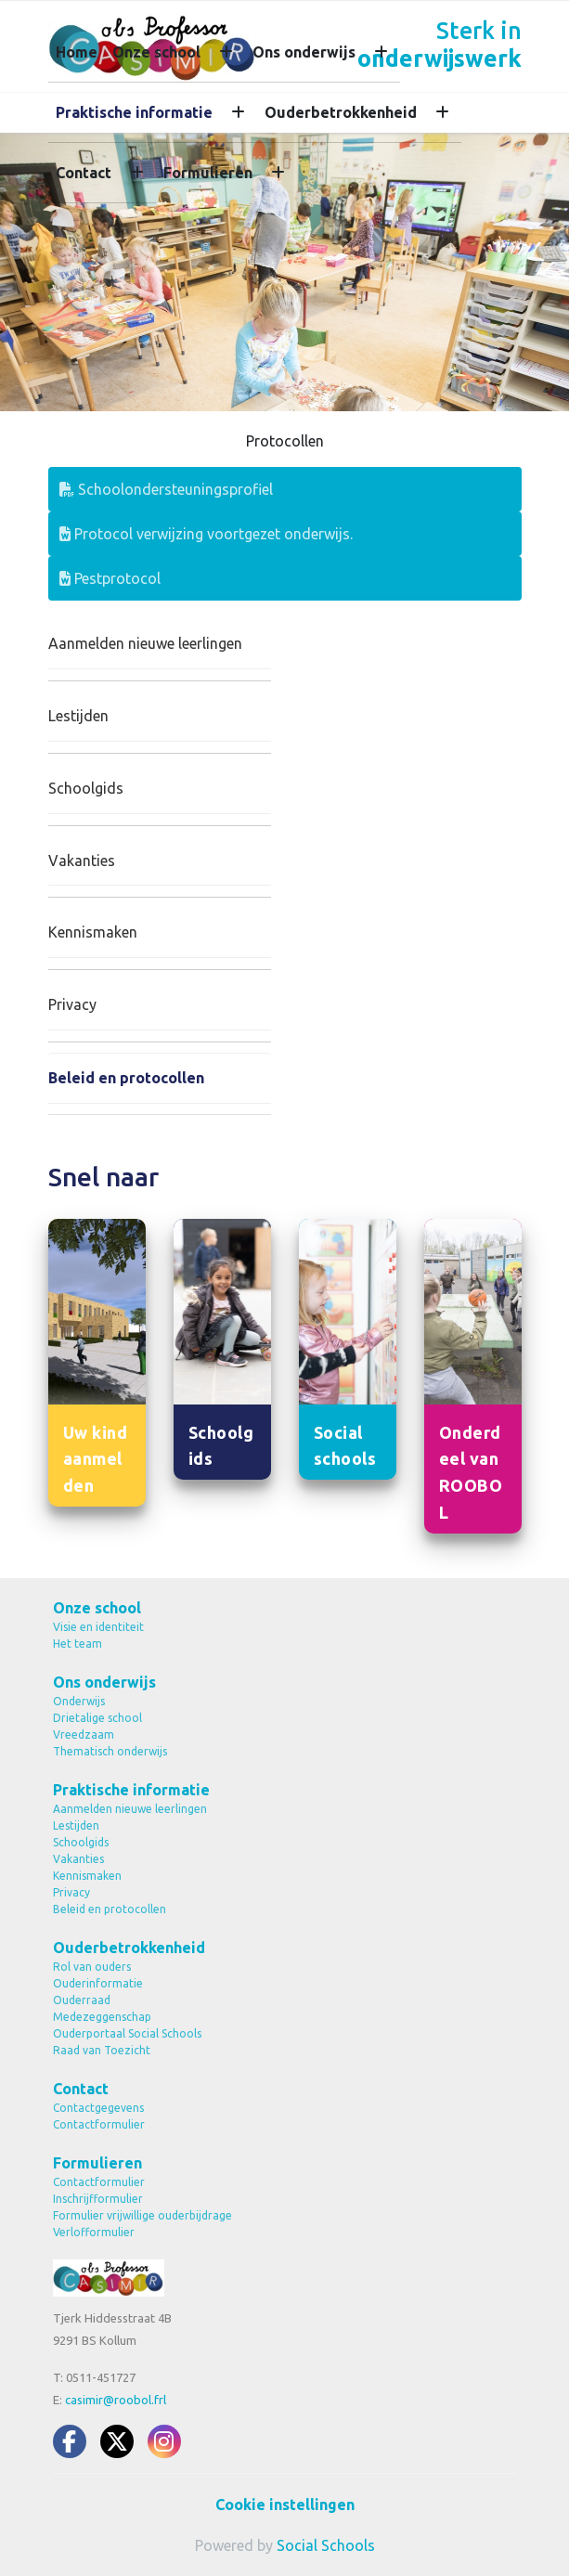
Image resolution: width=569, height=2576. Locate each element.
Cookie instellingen (285, 2504)
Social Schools (326, 2545)
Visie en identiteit (98, 1627)
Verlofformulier (94, 2232)
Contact (83, 172)
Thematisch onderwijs (110, 1751)
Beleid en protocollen (126, 1077)
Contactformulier (99, 2124)
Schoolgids (85, 788)
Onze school (156, 52)
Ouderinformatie (98, 1983)
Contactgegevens (98, 2108)
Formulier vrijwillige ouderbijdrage (142, 2215)
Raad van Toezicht (101, 2050)
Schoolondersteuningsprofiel (166, 489)
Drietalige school (97, 1718)
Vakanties (81, 860)
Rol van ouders (92, 1967)
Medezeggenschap (102, 2017)
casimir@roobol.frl (115, 2399)
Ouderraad (81, 2000)
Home (76, 52)
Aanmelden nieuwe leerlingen (145, 643)
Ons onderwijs (304, 52)
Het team (77, 1644)
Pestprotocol (110, 578)
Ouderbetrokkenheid (341, 112)
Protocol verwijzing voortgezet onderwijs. (206, 533)
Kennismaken (92, 932)
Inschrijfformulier (98, 2199)
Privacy (72, 1004)
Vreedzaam (83, 1734)
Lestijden (78, 715)
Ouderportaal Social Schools (127, 2033)
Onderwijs (79, 1701)
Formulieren (207, 172)
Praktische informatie (134, 112)
